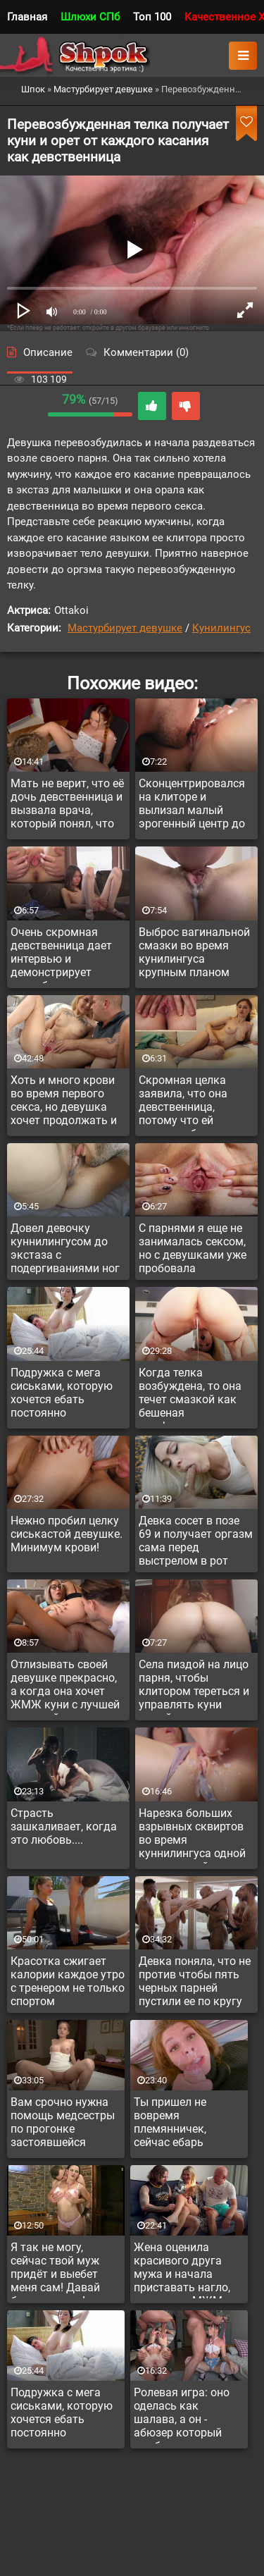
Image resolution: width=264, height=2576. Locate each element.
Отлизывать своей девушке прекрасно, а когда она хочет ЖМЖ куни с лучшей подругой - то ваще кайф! (65, 1686)
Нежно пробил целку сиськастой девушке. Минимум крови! (66, 1534)
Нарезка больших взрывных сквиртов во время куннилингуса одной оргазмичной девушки (192, 1835)
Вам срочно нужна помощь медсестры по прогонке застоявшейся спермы (63, 2124)
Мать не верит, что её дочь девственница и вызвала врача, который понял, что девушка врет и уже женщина (67, 805)
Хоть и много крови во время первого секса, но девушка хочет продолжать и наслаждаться (64, 1102)
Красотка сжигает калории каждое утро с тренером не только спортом (68, 1981)
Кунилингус (221, 628)
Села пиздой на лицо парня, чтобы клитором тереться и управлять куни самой (194, 1686)
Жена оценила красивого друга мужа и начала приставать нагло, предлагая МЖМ (182, 2269)
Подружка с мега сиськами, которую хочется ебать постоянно (62, 1392)
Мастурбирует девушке (125, 628)
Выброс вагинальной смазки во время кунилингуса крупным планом (194, 952)
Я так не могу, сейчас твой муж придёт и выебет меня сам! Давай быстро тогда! (55, 2269)
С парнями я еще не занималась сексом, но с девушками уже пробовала (192, 1248)
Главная (27, 17)
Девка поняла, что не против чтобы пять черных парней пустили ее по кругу (195, 1981)
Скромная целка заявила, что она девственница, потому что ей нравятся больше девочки (184, 1102)
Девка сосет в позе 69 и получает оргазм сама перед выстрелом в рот (196, 1540)
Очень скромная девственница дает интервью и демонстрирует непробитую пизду (61, 954)
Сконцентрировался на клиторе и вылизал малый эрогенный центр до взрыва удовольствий (192, 805)
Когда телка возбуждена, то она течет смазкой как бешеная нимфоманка (190, 1395)
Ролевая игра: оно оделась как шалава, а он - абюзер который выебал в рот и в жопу (182, 2414)
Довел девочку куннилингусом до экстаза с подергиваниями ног (65, 1248)
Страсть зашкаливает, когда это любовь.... (64, 1826)
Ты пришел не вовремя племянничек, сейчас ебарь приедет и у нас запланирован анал (185, 2124)
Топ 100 (152, 17)
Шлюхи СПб (90, 17)
